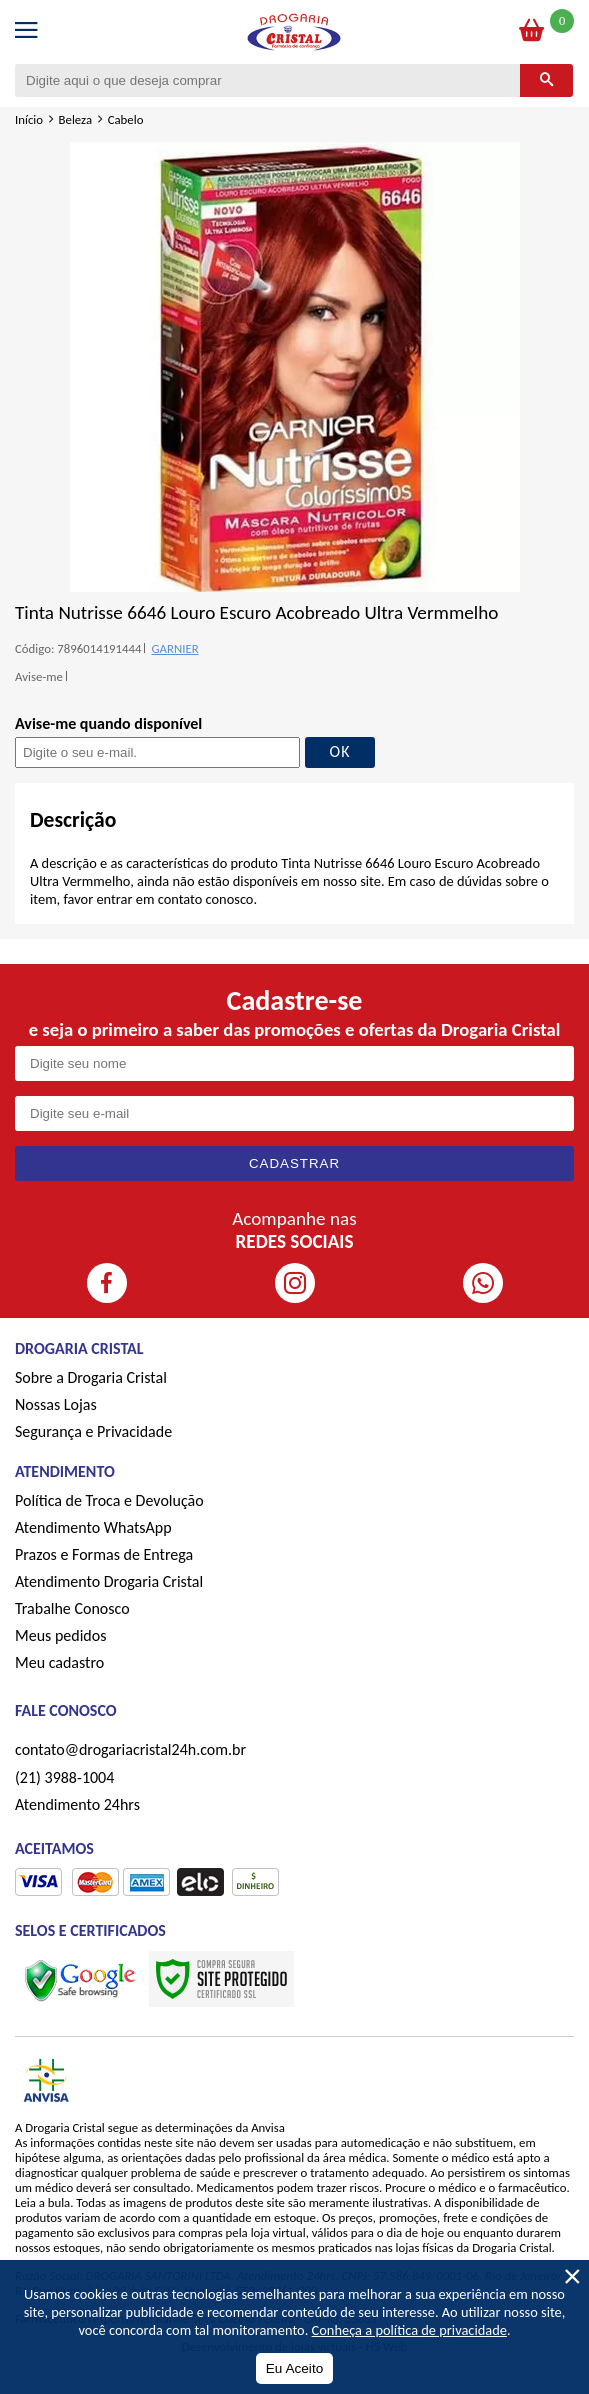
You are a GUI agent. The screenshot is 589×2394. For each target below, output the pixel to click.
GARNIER (174, 648)
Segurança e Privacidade (93, 1431)
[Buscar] (546, 80)
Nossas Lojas (56, 1404)
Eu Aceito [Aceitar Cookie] (294, 2368)
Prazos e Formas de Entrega (104, 1554)
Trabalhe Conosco (72, 1608)
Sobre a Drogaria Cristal (91, 1377)
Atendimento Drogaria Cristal (109, 1581)
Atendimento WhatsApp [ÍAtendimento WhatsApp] (93, 1527)
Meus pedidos (60, 1635)
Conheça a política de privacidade (409, 2330)
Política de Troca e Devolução (109, 1500)
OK (340, 751)
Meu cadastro (59, 1662)
